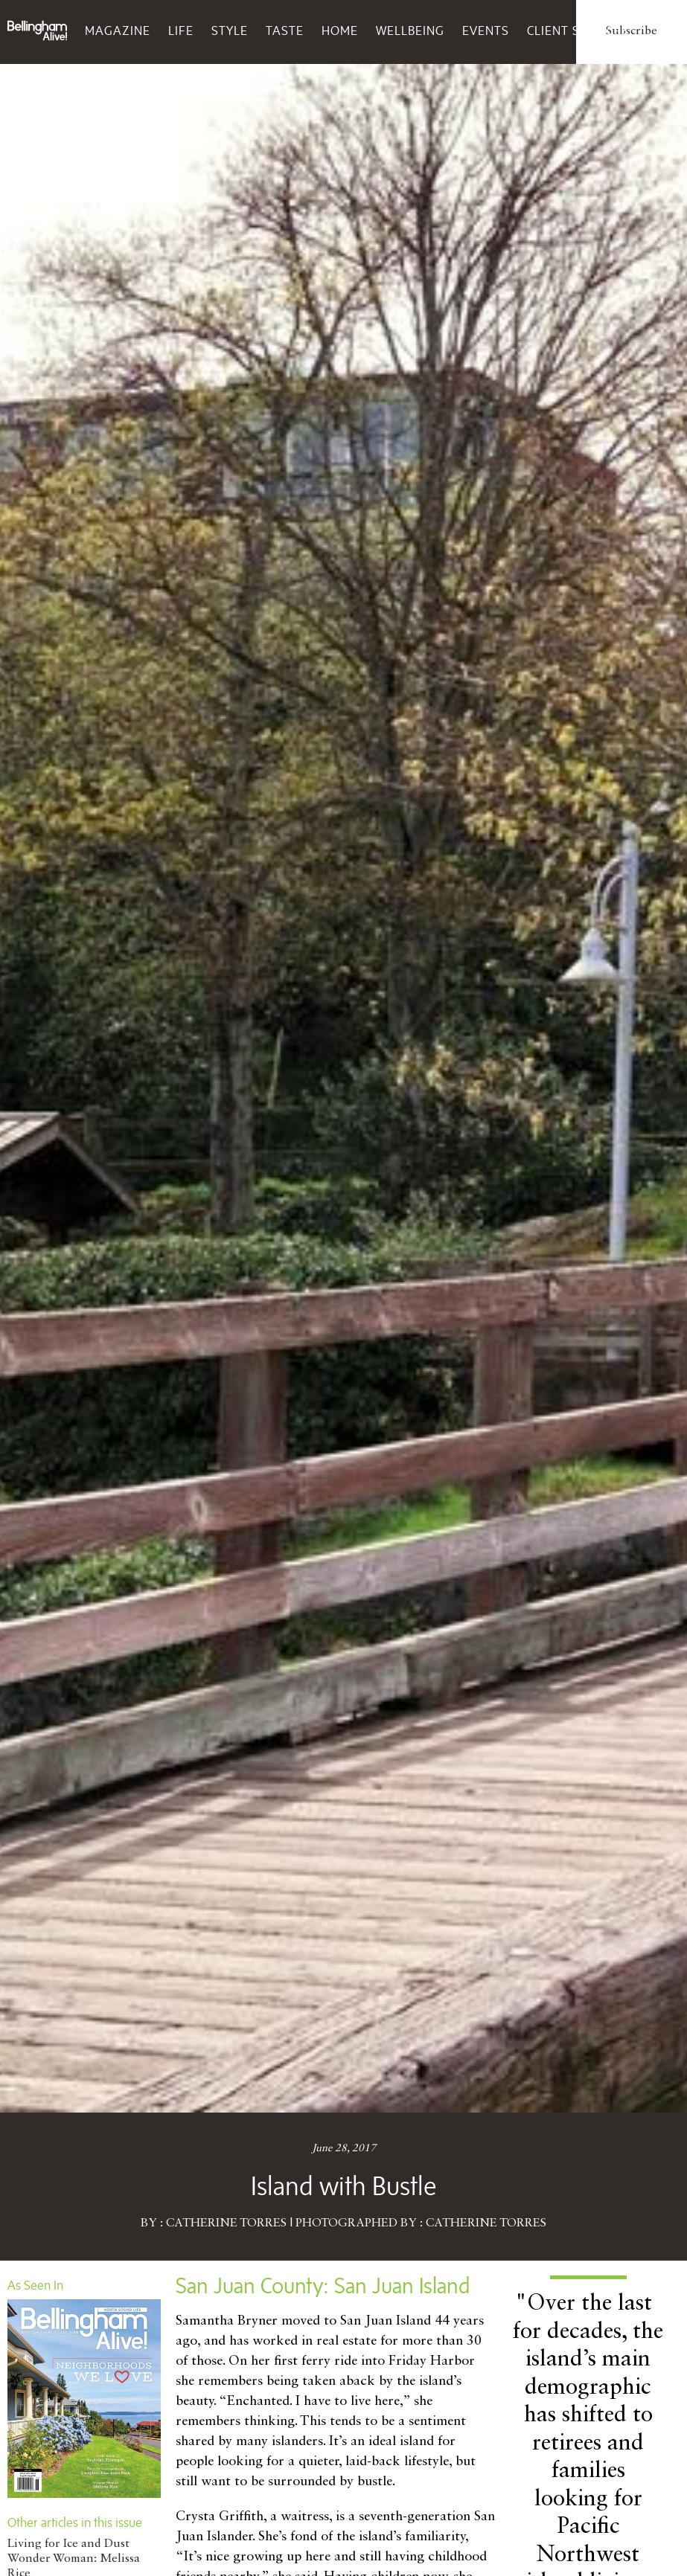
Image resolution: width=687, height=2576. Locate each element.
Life (181, 30)
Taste (285, 30)
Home (340, 30)
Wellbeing (410, 30)
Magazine (117, 30)
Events (485, 30)
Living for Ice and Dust (68, 2544)
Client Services (578, 30)
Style (229, 30)
